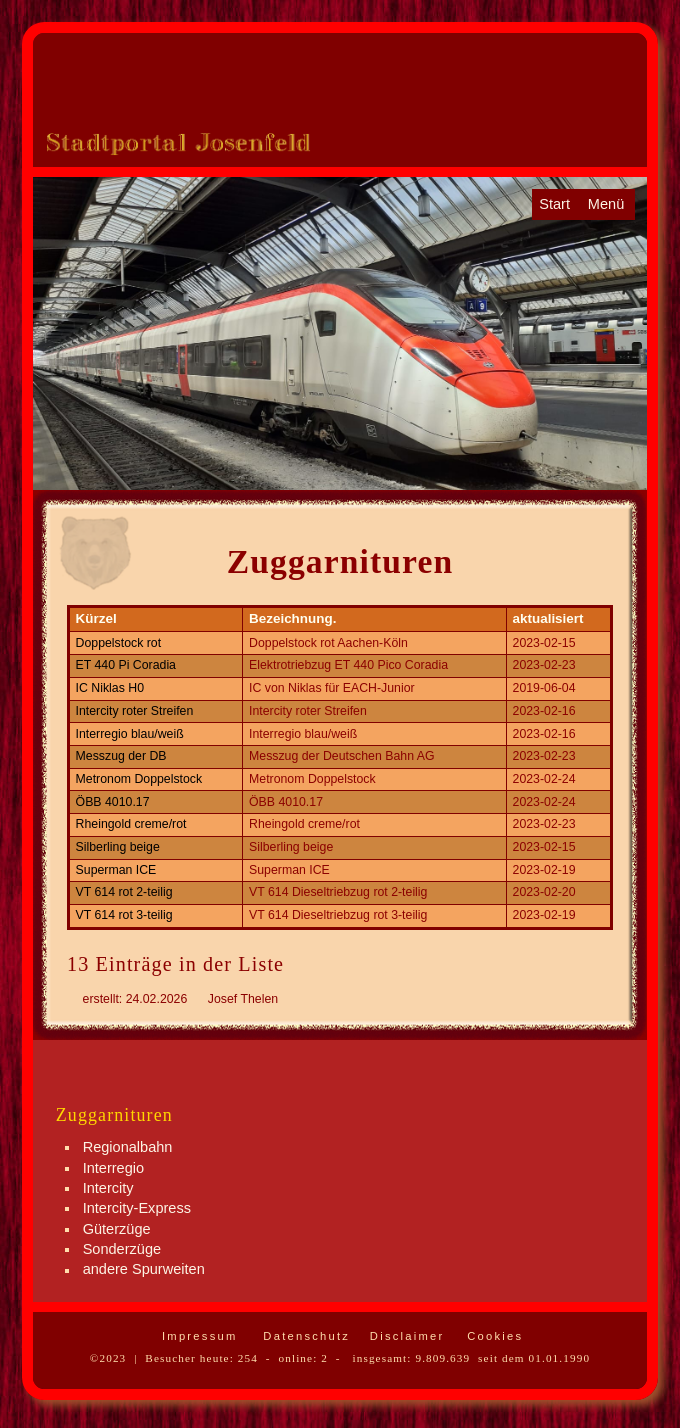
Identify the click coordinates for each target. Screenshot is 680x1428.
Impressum (197, 1336)
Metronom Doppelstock (139, 779)
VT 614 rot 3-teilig (124, 915)
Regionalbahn (128, 1147)
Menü (606, 204)
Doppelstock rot (119, 643)
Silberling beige (118, 847)
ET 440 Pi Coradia (126, 665)
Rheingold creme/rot (131, 824)
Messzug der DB (121, 756)
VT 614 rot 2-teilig (124, 892)
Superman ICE (116, 870)
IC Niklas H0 (110, 688)
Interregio (113, 1168)
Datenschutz (304, 1336)
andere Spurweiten (144, 1270)
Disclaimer (405, 1336)
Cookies (492, 1336)
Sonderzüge (122, 1249)
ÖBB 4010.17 (113, 802)
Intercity (108, 1188)
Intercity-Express (137, 1208)
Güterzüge (117, 1229)
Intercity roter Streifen (135, 711)
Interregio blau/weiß (130, 734)
